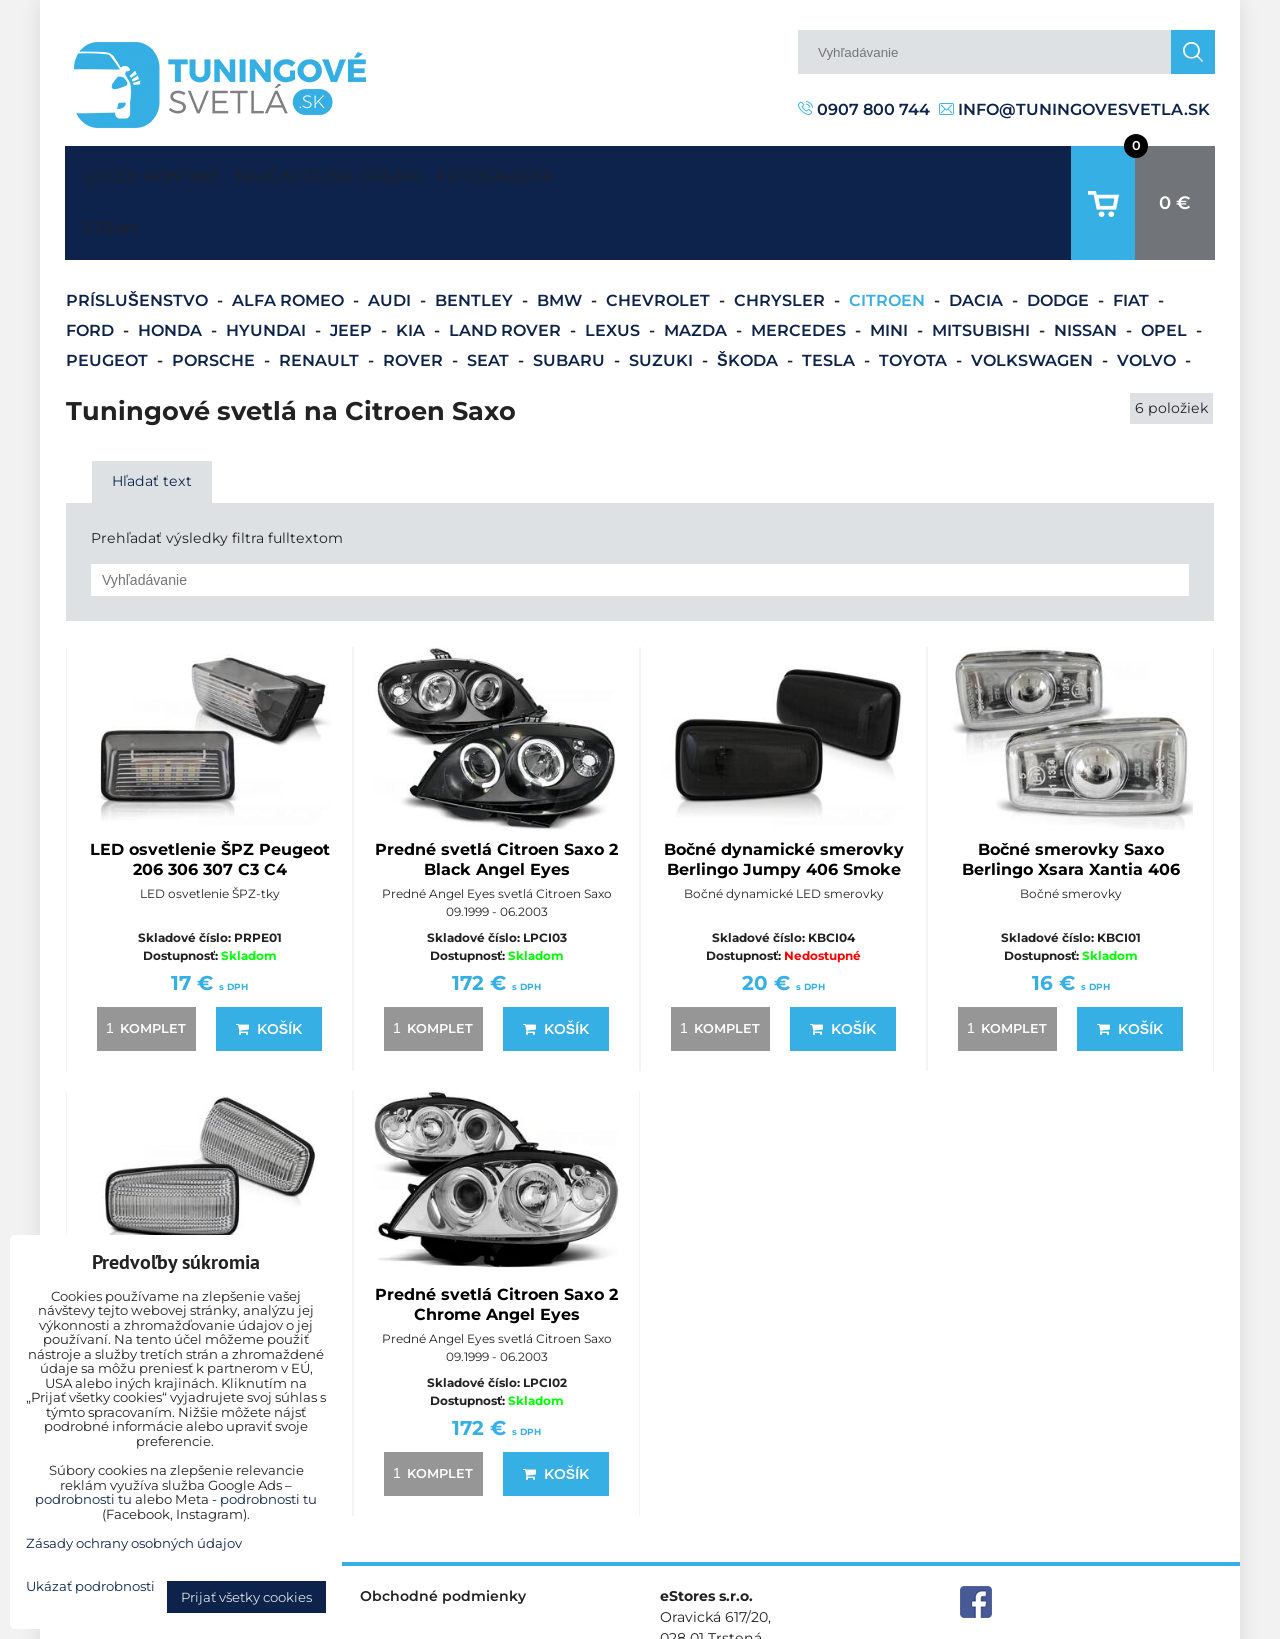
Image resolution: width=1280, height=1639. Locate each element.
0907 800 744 (864, 109)
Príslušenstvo (139, 238)
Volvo (1148, 298)
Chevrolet (660, 238)
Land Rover (507, 268)
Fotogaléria (590, 171)
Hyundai (268, 268)
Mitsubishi (983, 268)
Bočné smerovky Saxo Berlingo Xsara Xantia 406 (1071, 797)
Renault (321, 298)
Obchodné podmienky (443, 1534)
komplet (143, 966)
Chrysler (781, 238)
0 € (1175, 172)
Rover (415, 298)
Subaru (571, 298)
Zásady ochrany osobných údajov (1100, 1622)
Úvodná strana (106, 172)
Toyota (915, 298)
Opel (1166, 268)
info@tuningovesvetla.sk (1074, 109)
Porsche (215, 298)
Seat (490, 298)
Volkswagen (1034, 298)
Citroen (889, 238)
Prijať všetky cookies (246, 1597)
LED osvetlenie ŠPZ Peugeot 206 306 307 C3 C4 (210, 797)
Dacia (978, 238)
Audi (391, 238)
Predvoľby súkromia (896, 1622)
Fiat (1133, 238)
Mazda (697, 268)
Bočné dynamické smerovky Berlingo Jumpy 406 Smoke (784, 797)
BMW (561, 238)
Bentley (476, 238)
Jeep (353, 268)
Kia (412, 268)
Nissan (1087, 268)
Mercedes (800, 268)
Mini (891, 268)
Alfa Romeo (290, 238)
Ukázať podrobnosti (90, 1586)
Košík (269, 967)
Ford (92, 268)
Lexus (614, 268)
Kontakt (201, 171)
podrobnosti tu (83, 1499)
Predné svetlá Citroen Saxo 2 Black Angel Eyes (496, 797)
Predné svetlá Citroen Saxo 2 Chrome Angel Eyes (496, 1242)
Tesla (830, 298)
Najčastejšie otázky (385, 171)
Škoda (749, 298)
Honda (172, 268)
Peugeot (109, 298)
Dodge (1060, 238)
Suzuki (663, 298)
